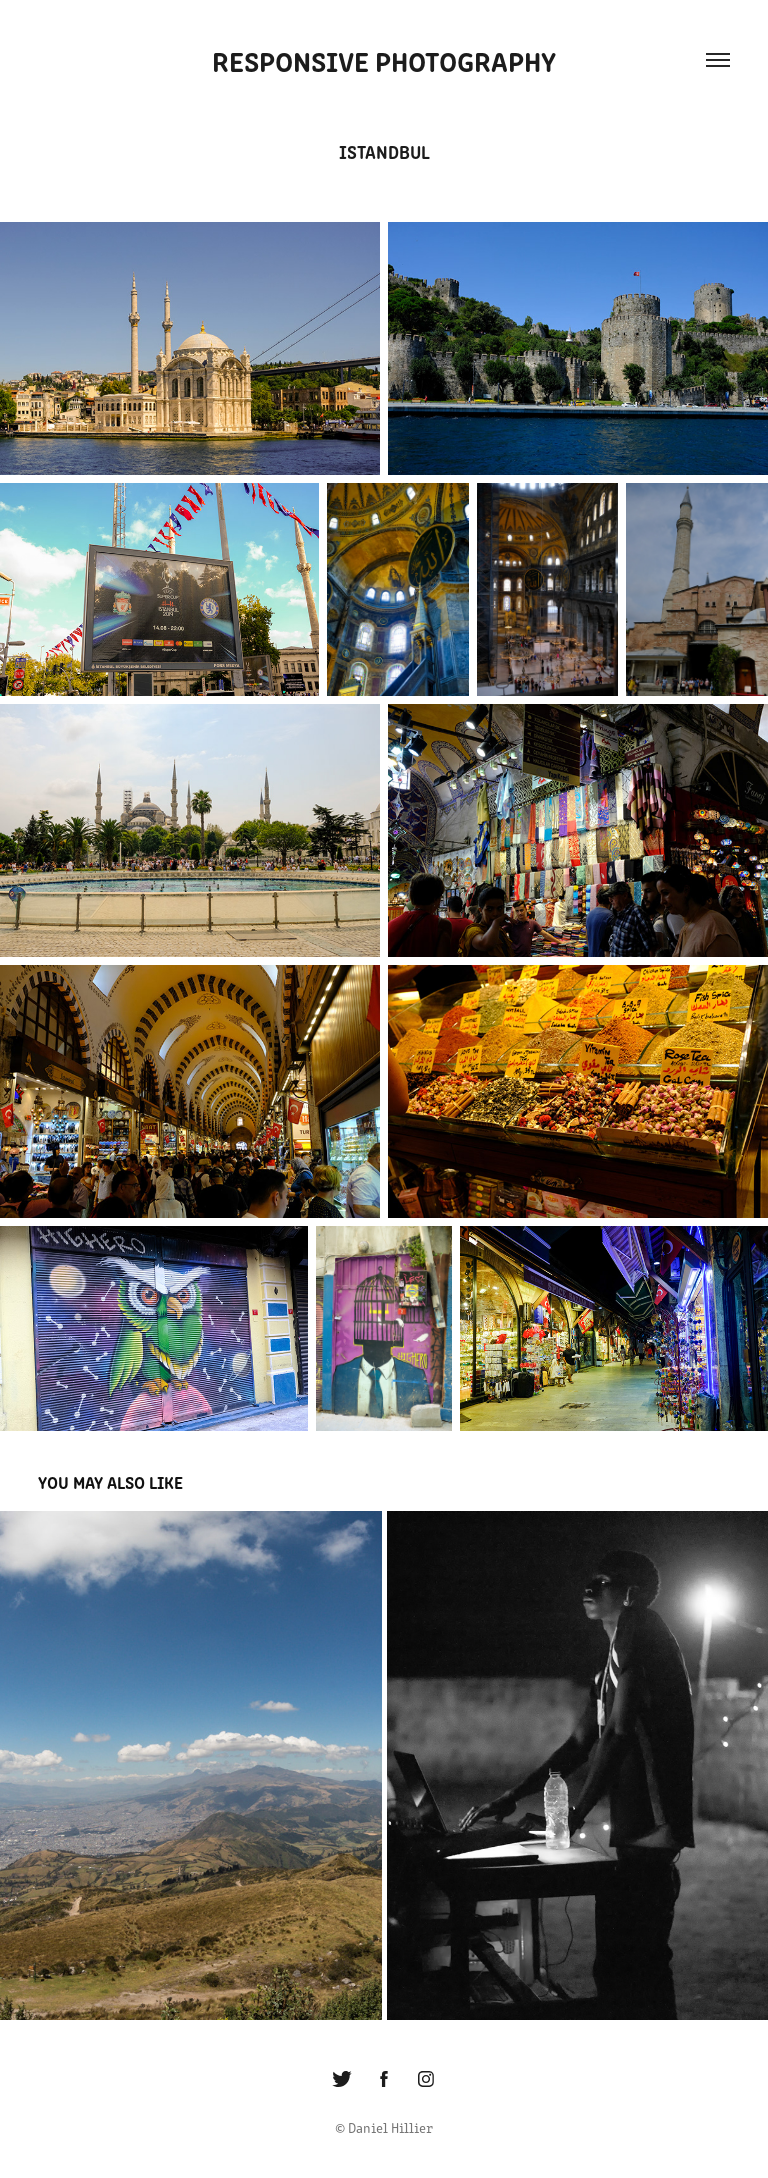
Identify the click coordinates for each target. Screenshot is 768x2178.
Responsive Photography (384, 60)
